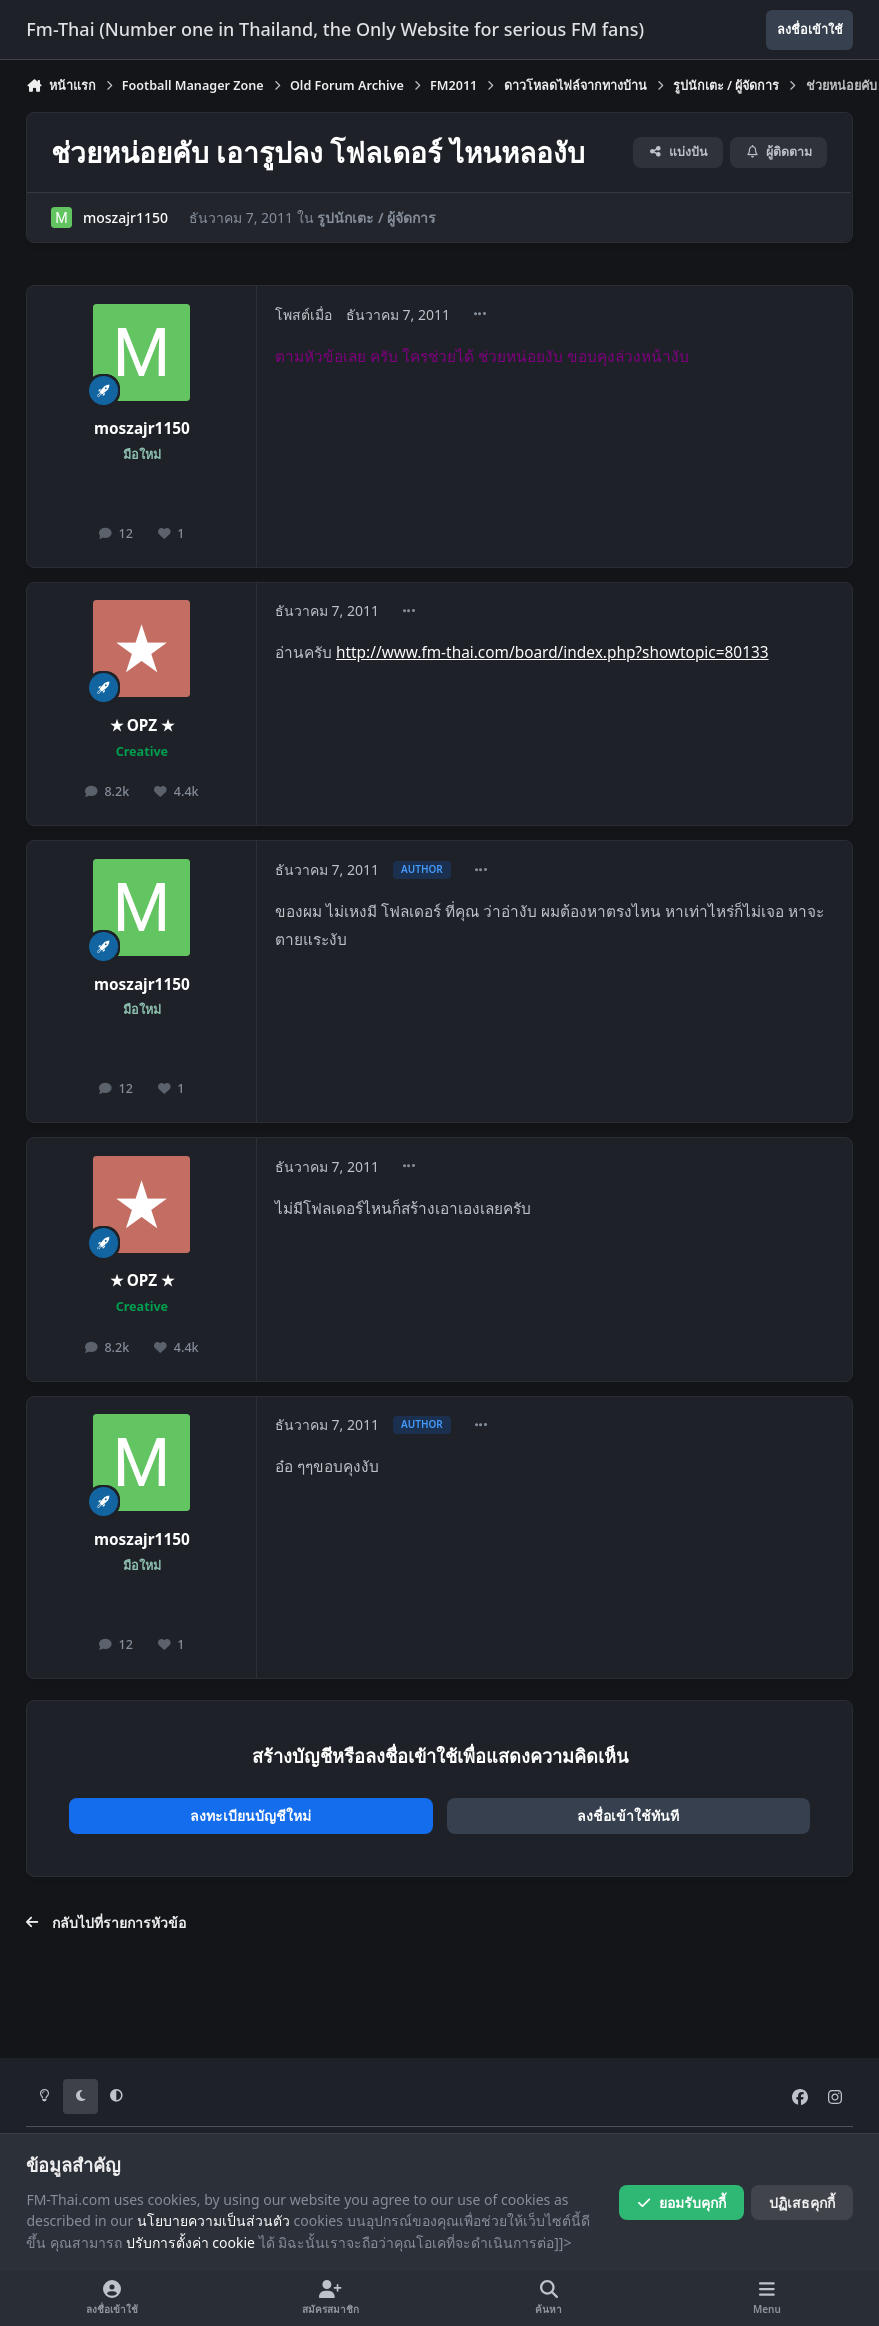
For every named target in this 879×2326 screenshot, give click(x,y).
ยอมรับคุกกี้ (681, 2202)
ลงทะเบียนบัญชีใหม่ (250, 1815)
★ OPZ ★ (142, 725)
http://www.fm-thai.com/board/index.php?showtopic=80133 (552, 652)
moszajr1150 (125, 217)
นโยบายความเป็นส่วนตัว (213, 2220)
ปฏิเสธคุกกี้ (802, 2202)
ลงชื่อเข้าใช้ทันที (628, 1815)
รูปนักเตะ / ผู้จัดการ (377, 217)
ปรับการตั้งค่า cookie (190, 2242)
